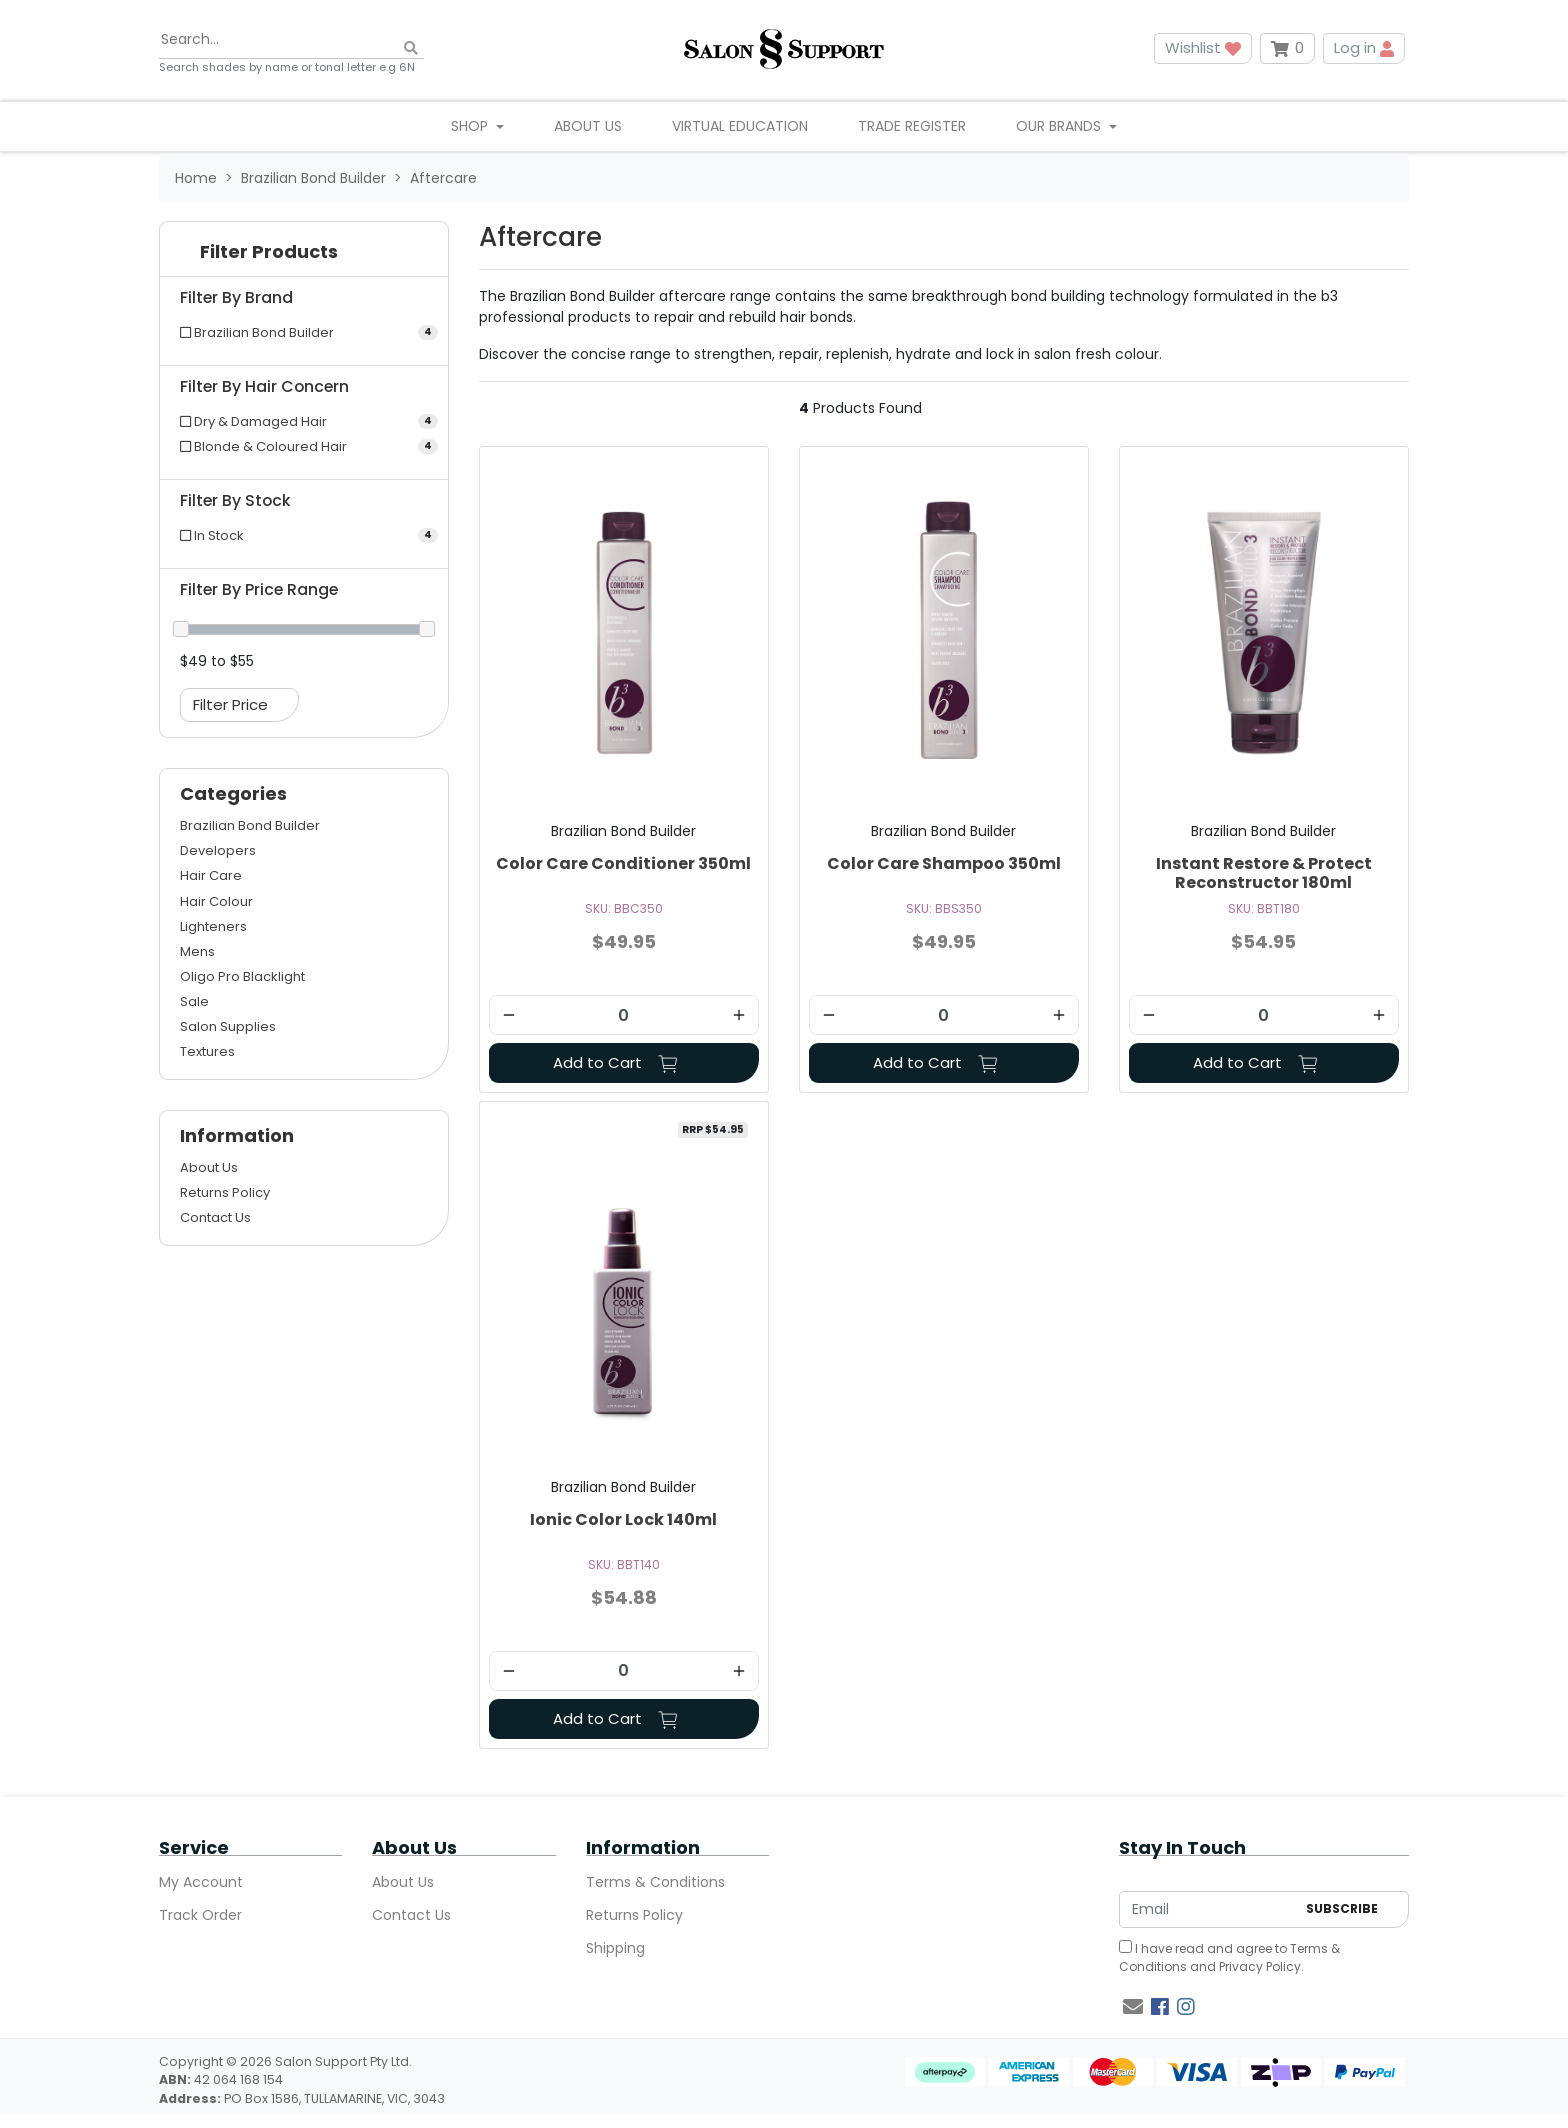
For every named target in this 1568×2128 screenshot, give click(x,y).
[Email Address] (1207, 1909)
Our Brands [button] (1060, 126)
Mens (197, 951)
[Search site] (411, 48)
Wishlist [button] (1203, 47)
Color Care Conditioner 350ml (623, 863)
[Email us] (1133, 2007)
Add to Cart (615, 1062)
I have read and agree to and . (1229, 1957)
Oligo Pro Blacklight (242, 976)
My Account (201, 1882)
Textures (207, 1051)
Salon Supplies (228, 1026)
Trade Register (912, 126)
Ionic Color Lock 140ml (623, 1519)
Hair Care (211, 875)
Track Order (200, 1915)
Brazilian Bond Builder (250, 825)
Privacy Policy (1260, 1966)
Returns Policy (225, 1192)
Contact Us (215, 1217)
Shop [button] (471, 126)
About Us (588, 126)
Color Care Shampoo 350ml (944, 863)
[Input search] (291, 40)
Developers (218, 850)
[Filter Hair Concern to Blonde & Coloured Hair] (304, 446)
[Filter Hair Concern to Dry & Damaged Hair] (304, 421)
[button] (304, 256)
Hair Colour (216, 901)
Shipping (615, 1948)
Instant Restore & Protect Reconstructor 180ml (1264, 873)
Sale (194, 1001)
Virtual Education (740, 126)
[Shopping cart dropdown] (1287, 48)
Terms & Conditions (655, 1882)
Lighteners (213, 926)
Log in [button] (1364, 47)
